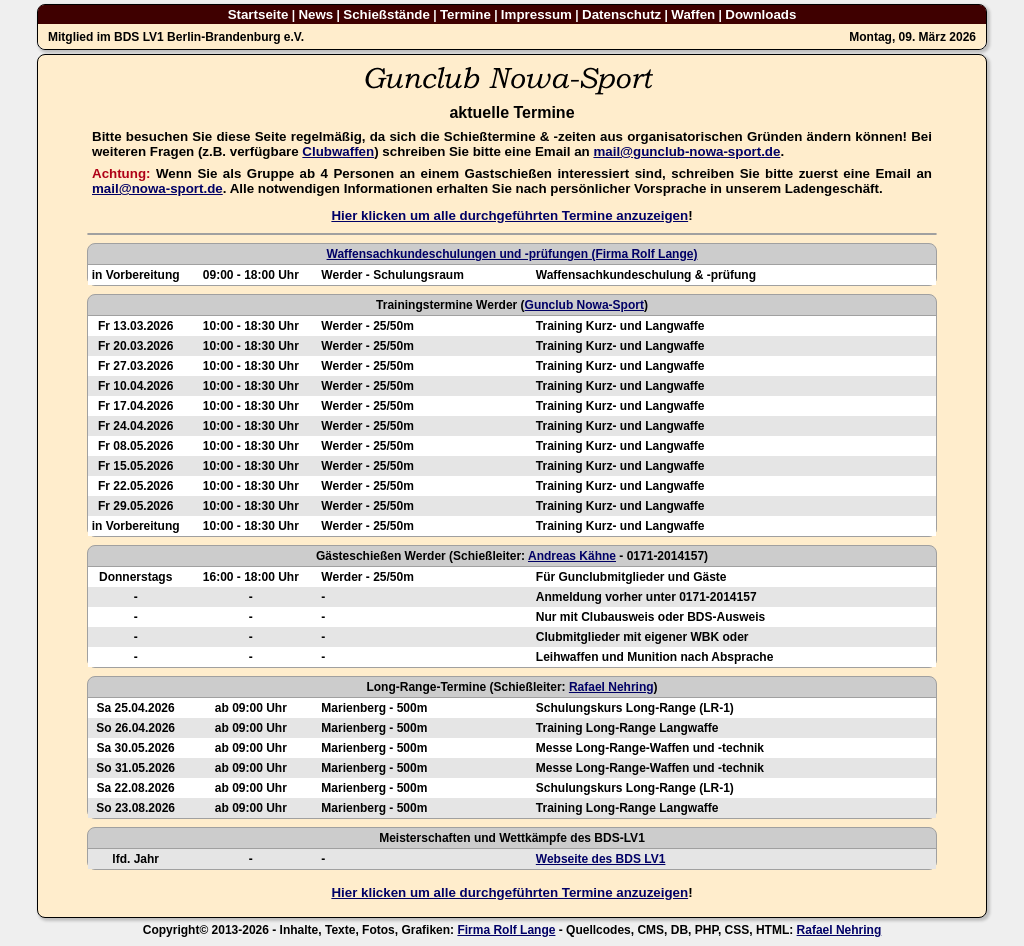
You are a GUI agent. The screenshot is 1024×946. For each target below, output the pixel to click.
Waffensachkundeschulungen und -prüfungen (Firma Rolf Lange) (512, 254)
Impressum (536, 14)
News (315, 14)
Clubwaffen (338, 151)
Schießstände (386, 14)
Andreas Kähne (572, 556)
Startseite (258, 14)
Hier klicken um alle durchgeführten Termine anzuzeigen (509, 215)
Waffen (693, 14)
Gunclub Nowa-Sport (584, 305)
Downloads (760, 14)
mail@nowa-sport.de (157, 188)
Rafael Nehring (611, 687)
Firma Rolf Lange (506, 930)
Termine (465, 14)
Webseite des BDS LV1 (601, 859)
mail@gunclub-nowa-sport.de (686, 151)
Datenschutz (621, 14)
